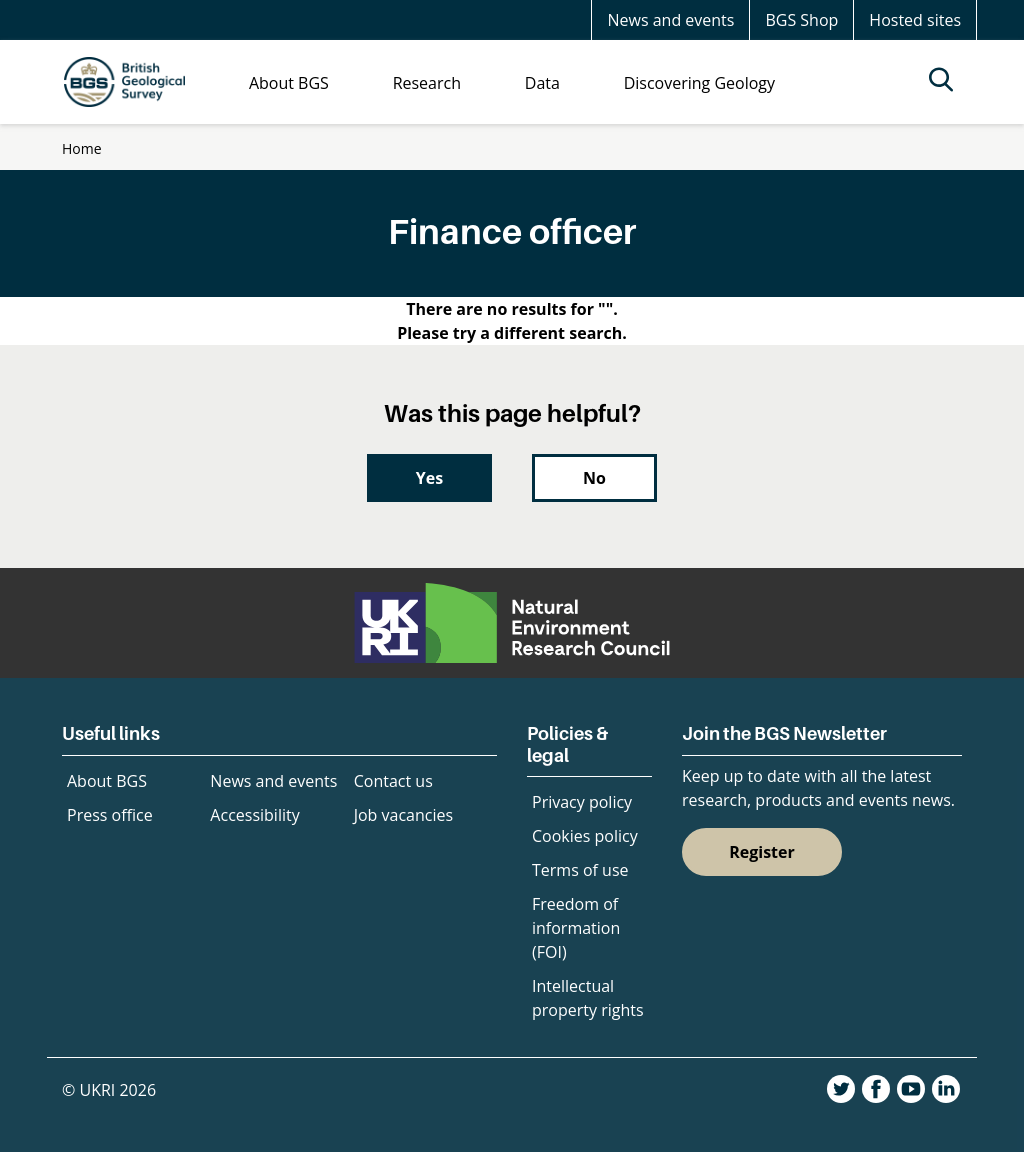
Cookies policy (585, 836)
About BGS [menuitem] (289, 83)
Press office (110, 815)
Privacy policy (582, 802)
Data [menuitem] (542, 83)
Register (762, 852)
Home (82, 148)
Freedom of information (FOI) (576, 928)
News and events (670, 20)
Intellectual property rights (588, 998)
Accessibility (254, 815)
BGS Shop (801, 20)
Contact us (393, 781)
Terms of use (580, 870)
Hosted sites (915, 20)
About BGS (107, 781)
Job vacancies (403, 815)
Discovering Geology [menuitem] (699, 83)
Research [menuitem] (427, 83)
